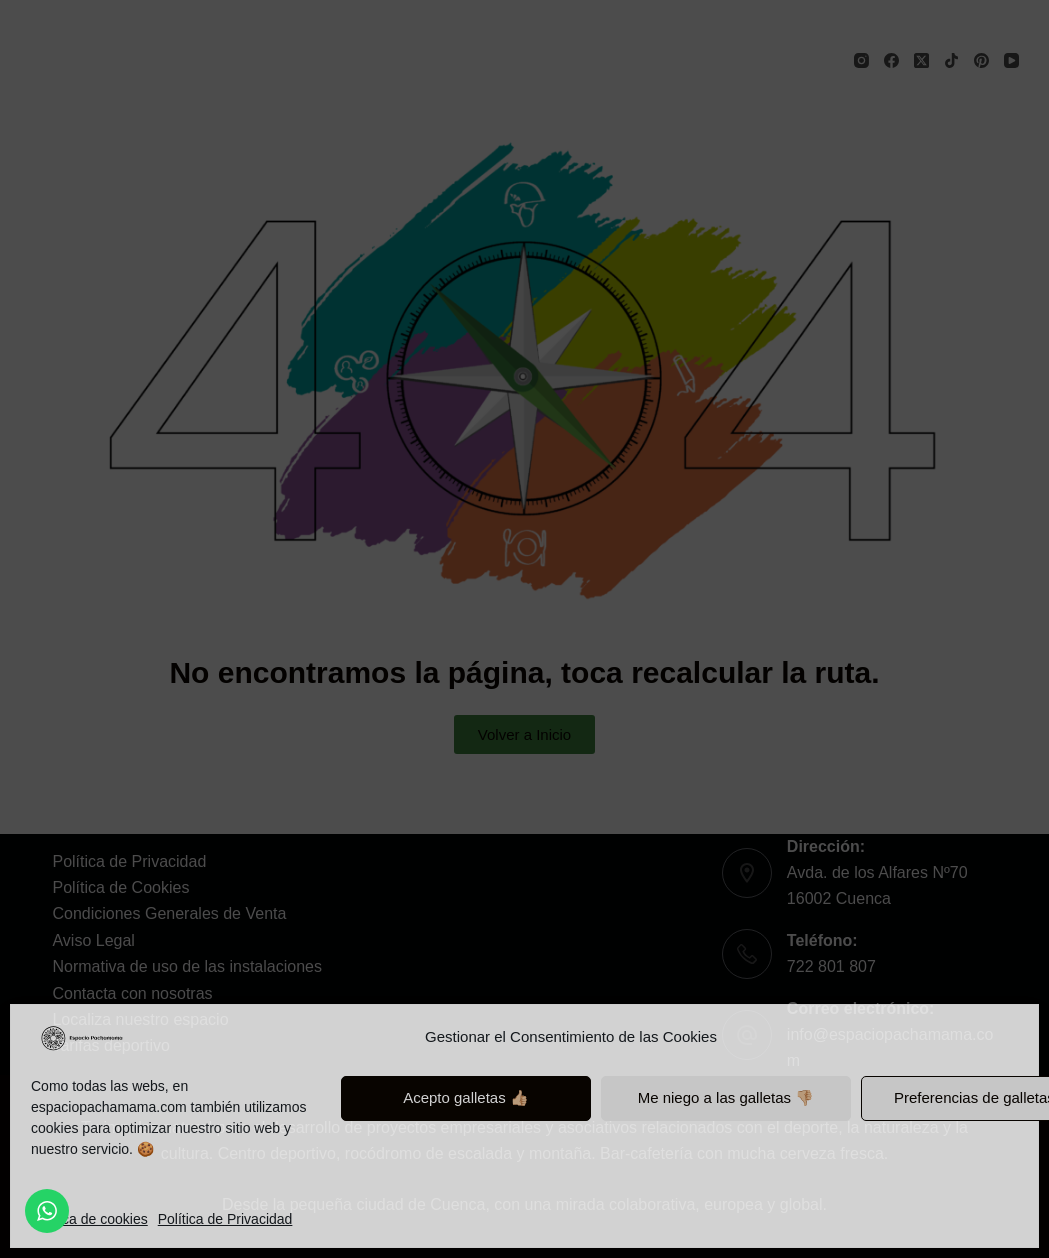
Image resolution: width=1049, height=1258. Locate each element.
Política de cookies (89, 1219)
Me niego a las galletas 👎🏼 (726, 1097)
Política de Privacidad (225, 1219)
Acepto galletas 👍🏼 (466, 1097)
